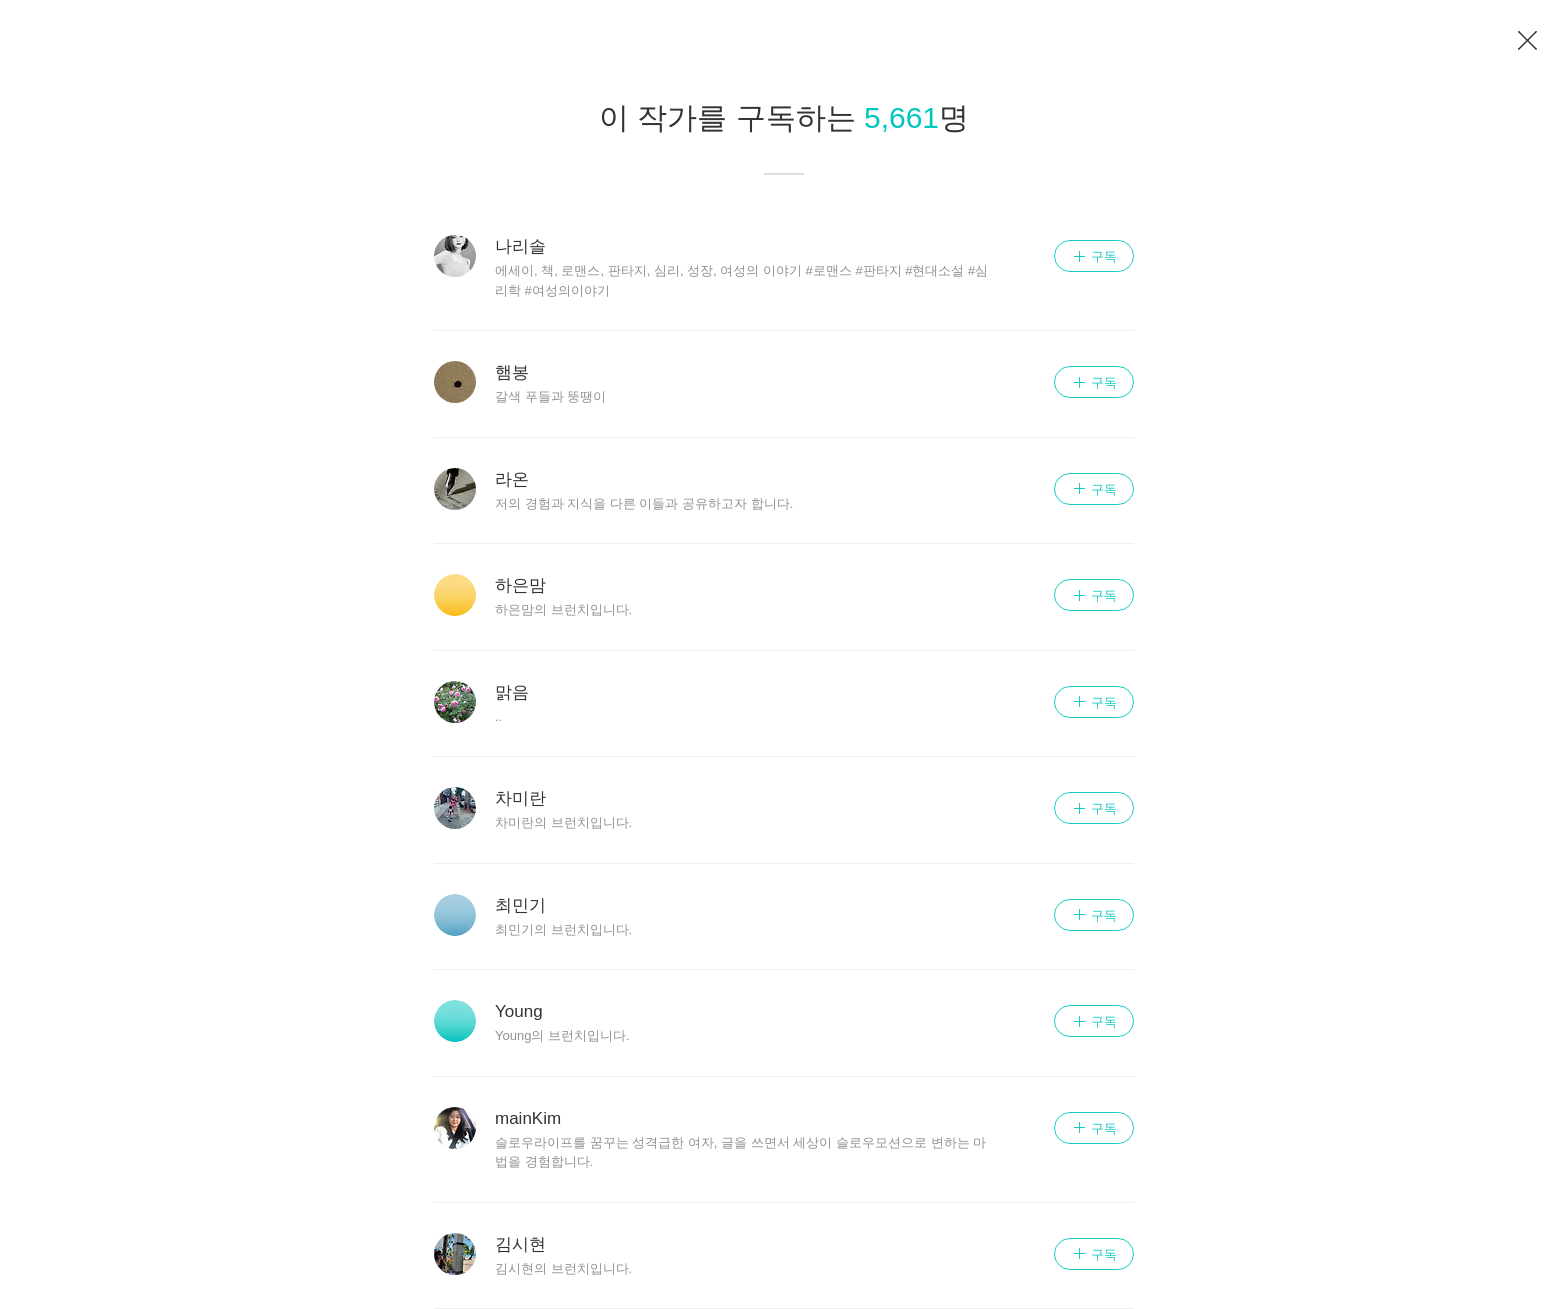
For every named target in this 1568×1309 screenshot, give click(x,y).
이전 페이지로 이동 (1528, 41)
